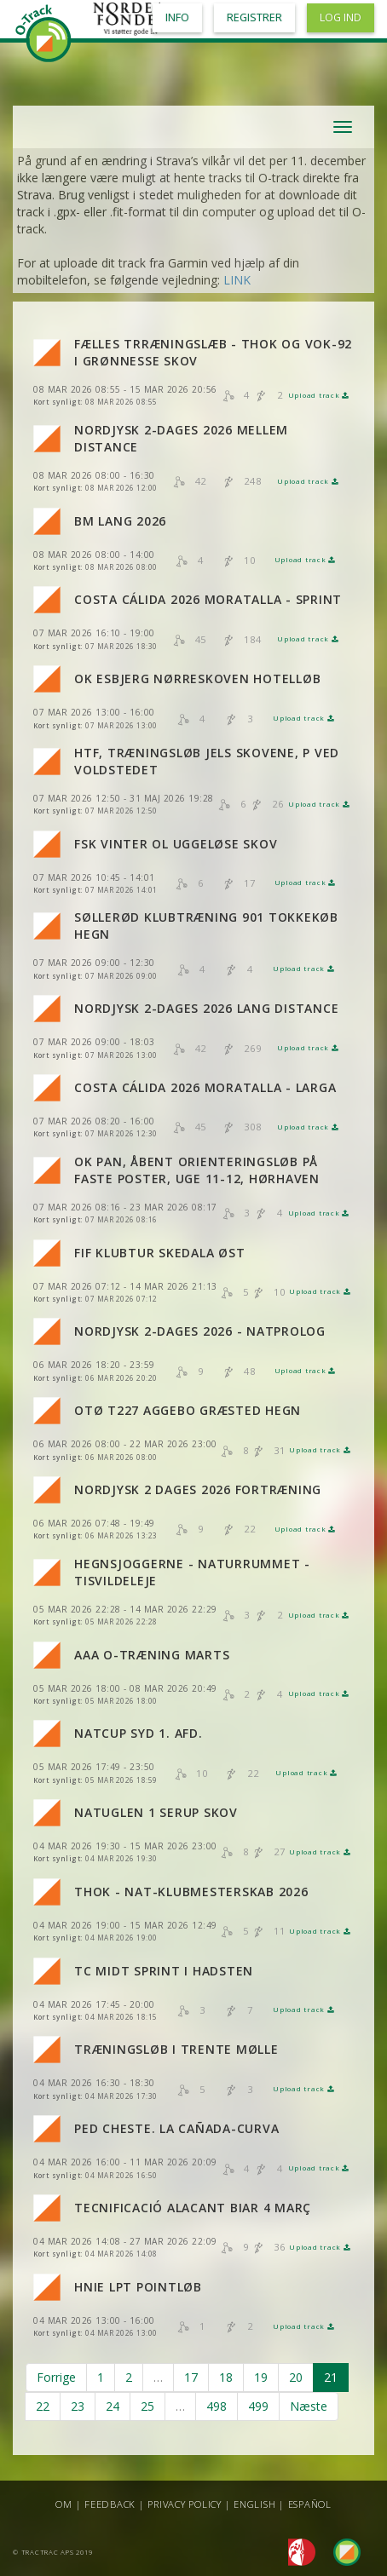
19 (261, 2377)
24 (112, 2406)
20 (296, 2377)
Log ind (340, 17)
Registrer (254, 17)
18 (226, 2377)
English (254, 2504)
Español (310, 2504)
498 (216, 2406)
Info (177, 17)
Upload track (318, 395)
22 (42, 2406)
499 (258, 2406)
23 (77, 2406)
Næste (308, 2406)
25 (147, 2406)
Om (63, 2504)
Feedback (110, 2504)
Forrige (56, 2377)
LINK (237, 280)
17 (191, 2377)
